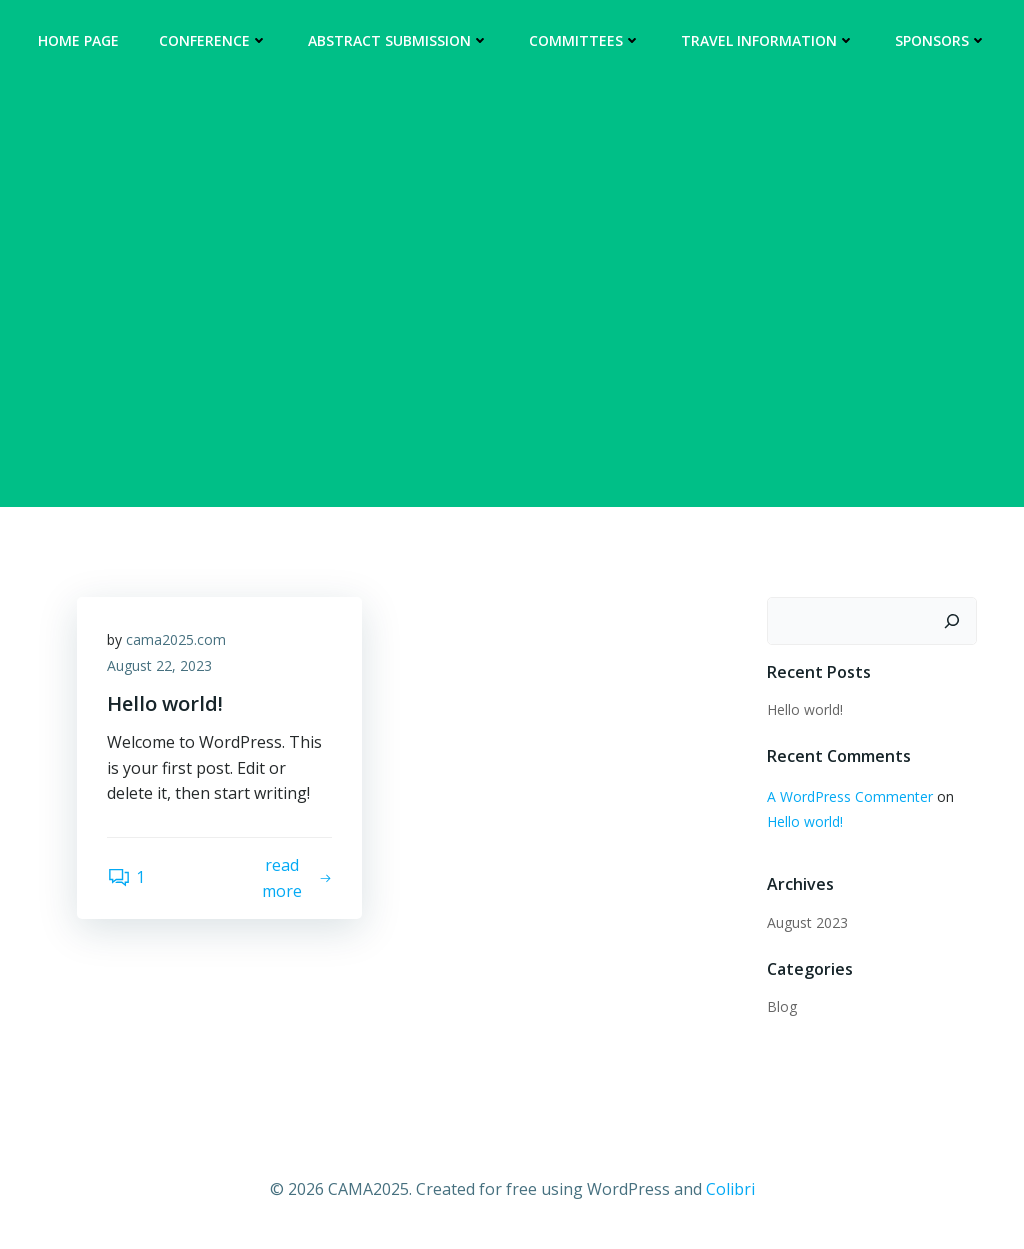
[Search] (952, 621)
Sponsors (941, 40)
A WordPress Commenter (850, 796)
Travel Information (768, 40)
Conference (213, 40)
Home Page (78, 40)
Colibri (730, 1189)
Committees (585, 40)
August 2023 (807, 922)
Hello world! (805, 709)
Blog (782, 1006)
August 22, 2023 (159, 665)
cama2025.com (176, 639)
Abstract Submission (398, 40)
